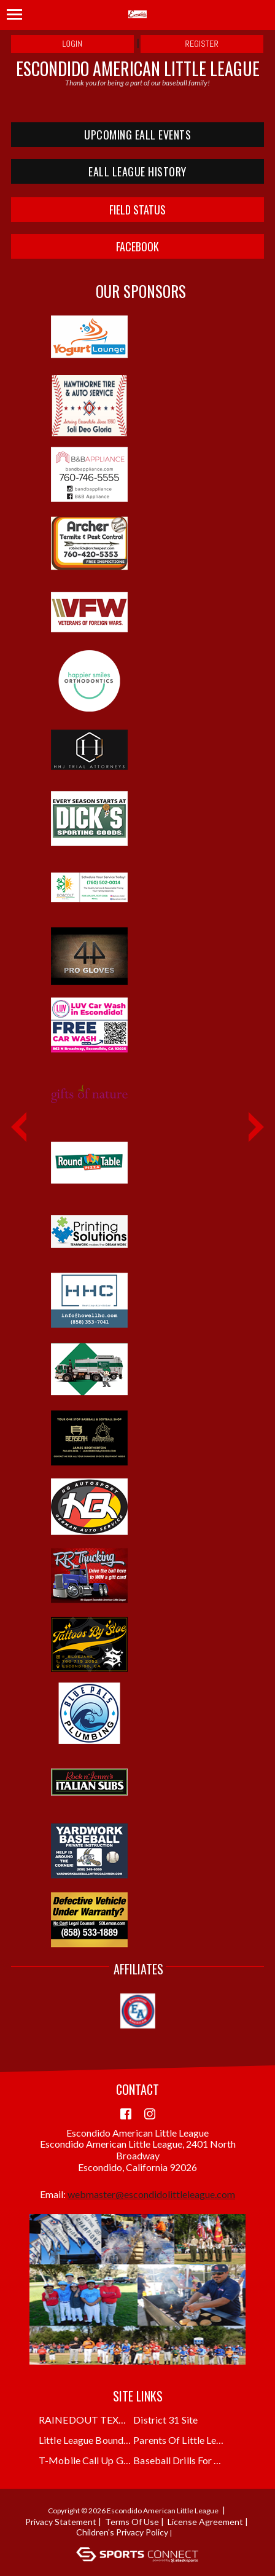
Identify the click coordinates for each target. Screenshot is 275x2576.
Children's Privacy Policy (122, 2532)
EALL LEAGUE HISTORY (137, 171)
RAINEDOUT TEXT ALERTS (85, 2419)
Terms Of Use (132, 2521)
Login (73, 43)
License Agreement (205, 2521)
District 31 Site (165, 2419)
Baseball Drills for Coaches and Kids (179, 2460)
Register (202, 43)
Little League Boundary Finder (85, 2440)
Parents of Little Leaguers (179, 2440)
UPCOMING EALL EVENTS (137, 135)
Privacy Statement (60, 2521)
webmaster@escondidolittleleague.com (151, 2194)
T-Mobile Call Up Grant (85, 2460)
